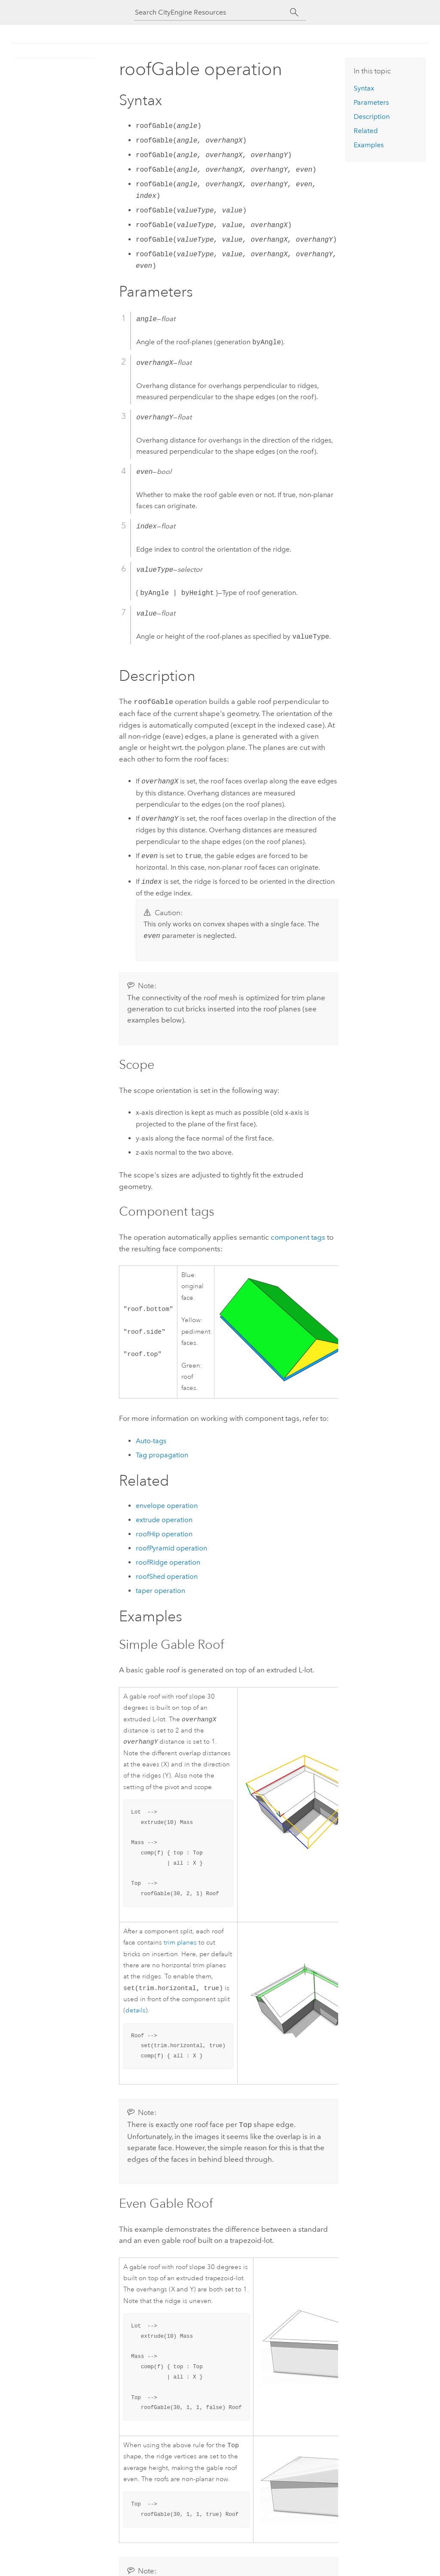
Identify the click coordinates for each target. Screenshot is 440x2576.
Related (366, 131)
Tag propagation (162, 1454)
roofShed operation (167, 1576)
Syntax (364, 88)
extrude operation (164, 1519)
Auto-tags (151, 1440)
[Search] (294, 12)
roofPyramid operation (171, 1547)
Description (372, 116)
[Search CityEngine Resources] (212, 12)
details (135, 2012)
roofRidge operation (168, 1561)
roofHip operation (164, 1533)
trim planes (180, 1943)
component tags (298, 1236)
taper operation (160, 1590)
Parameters (371, 102)
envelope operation (167, 1505)
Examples (369, 145)
